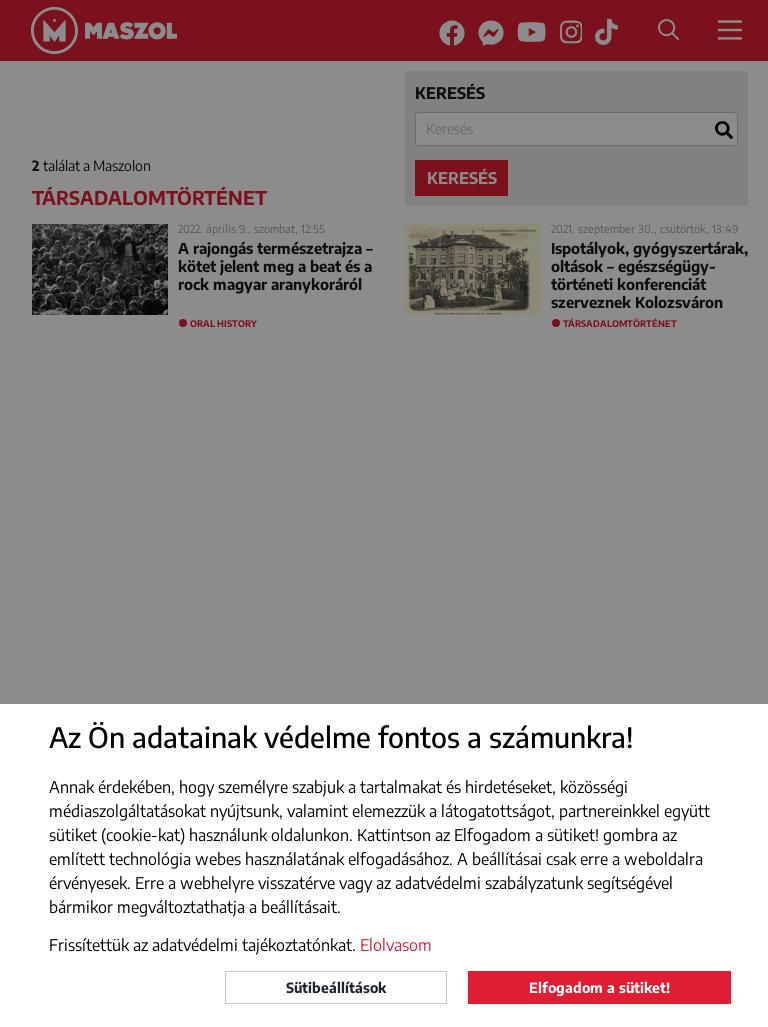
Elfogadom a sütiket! (599, 987)
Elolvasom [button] (396, 945)
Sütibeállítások (336, 987)
